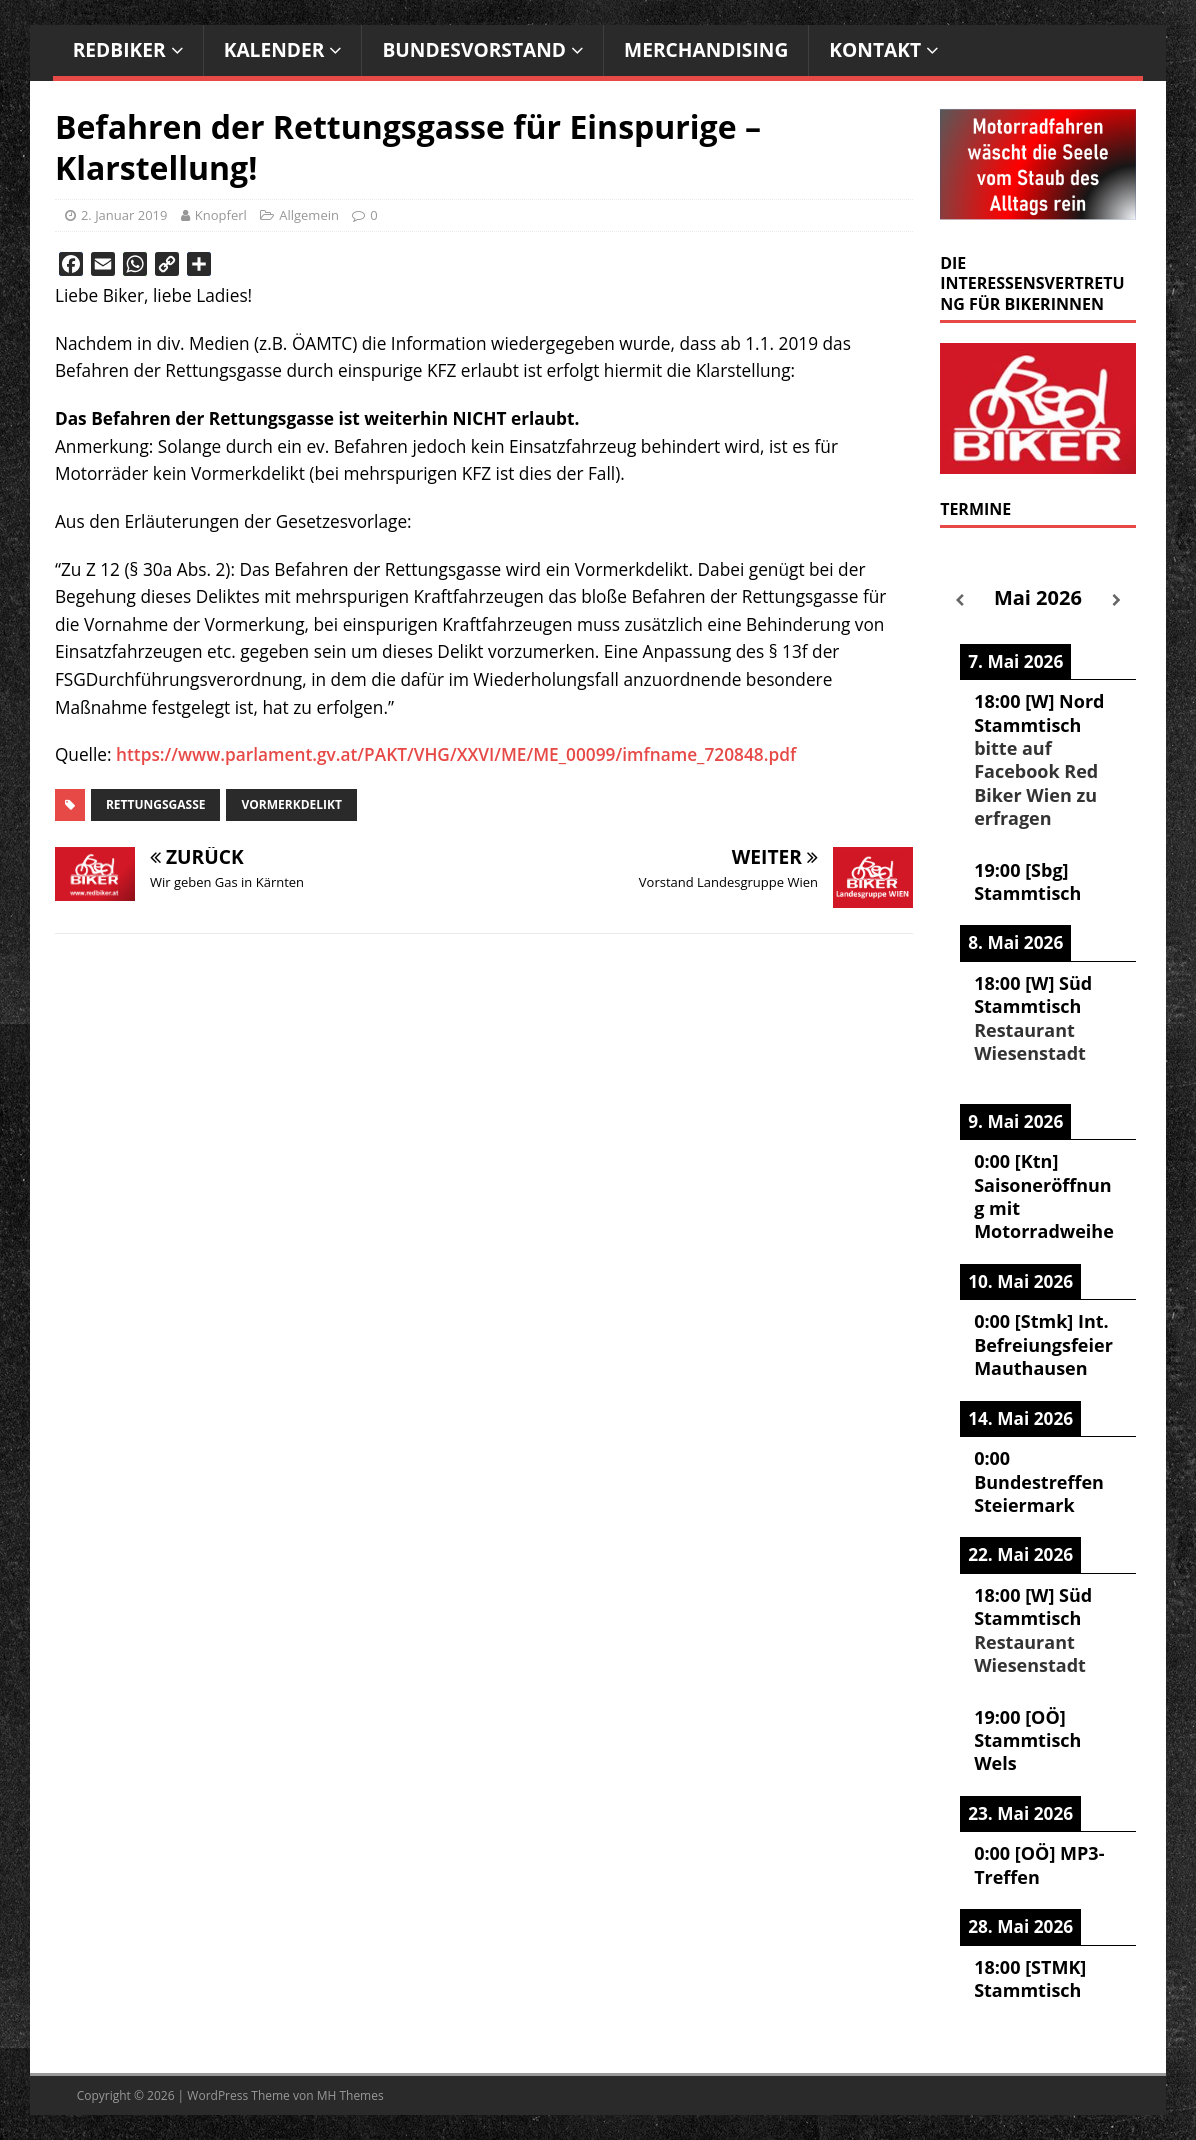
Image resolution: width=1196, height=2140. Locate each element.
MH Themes (350, 2095)
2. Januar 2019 (124, 215)
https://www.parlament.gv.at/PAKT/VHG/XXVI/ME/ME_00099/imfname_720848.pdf (456, 754)
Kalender (274, 49)
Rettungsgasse (156, 804)
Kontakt (875, 49)
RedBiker (119, 49)
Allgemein (309, 215)
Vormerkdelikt (291, 804)
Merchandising (706, 49)
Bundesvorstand (474, 49)
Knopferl (221, 215)
